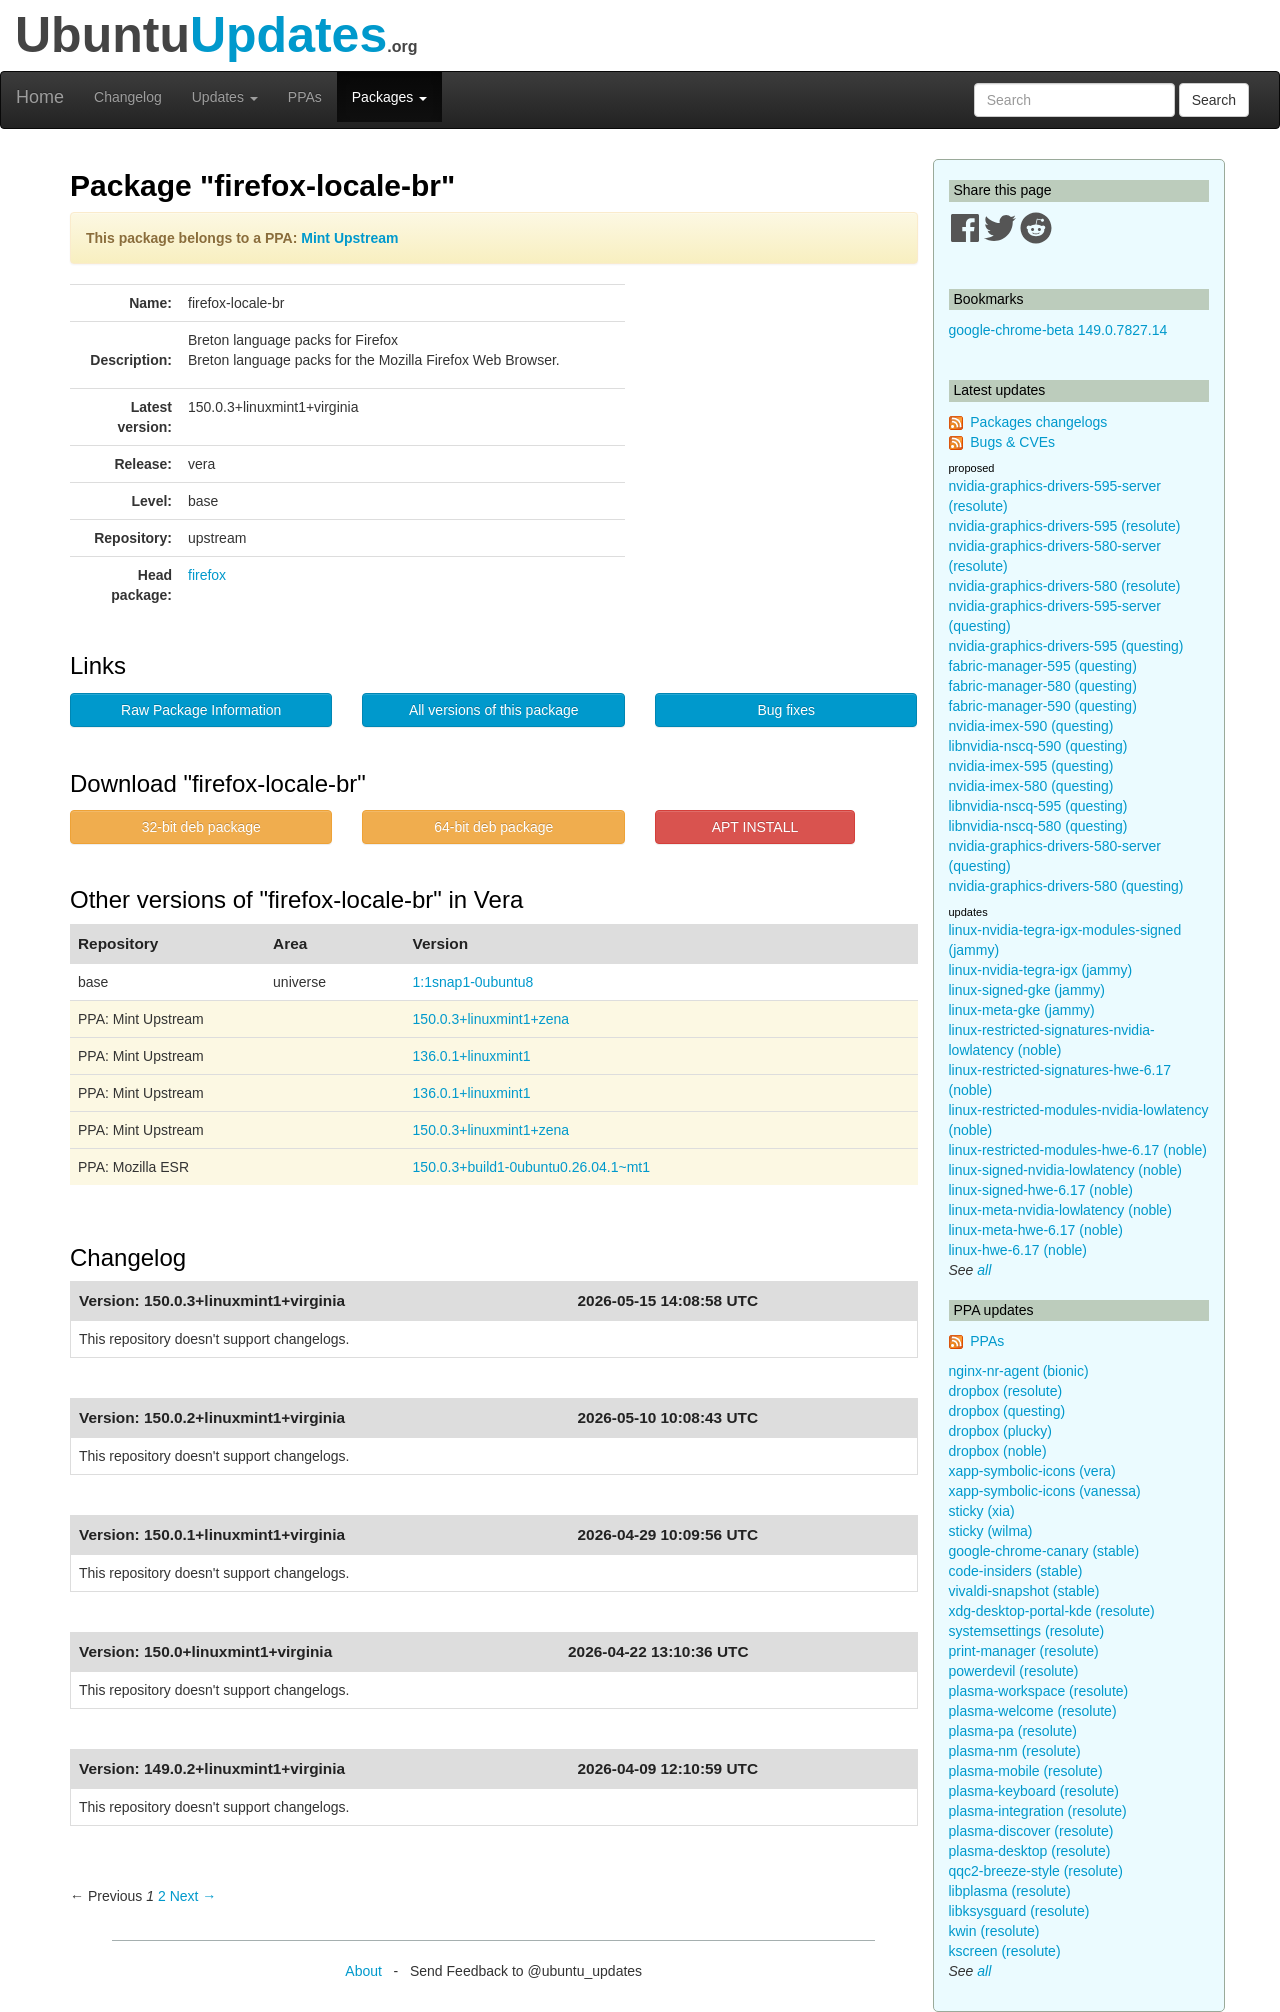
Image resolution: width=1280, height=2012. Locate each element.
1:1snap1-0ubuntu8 (473, 982)
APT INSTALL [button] (755, 827)
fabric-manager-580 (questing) (1043, 686)
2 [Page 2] (162, 1896)
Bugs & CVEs (1012, 442)
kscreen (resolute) (1005, 1951)
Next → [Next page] (193, 1896)
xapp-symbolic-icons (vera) (1032, 1471)
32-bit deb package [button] (201, 827)
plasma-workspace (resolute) (1039, 1691)
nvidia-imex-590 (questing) (1031, 726)
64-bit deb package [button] (493, 827)
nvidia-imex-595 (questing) (1031, 766)
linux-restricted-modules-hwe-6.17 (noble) (1078, 1150)
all (984, 1270)
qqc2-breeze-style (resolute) (1036, 1871)
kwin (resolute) (994, 1931)
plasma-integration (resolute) (1038, 1811)
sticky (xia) (982, 1511)
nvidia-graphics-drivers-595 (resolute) (1065, 526)
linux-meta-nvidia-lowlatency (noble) (1060, 1210)
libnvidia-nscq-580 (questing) (1038, 826)
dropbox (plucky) (1001, 1431)
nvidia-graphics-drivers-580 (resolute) (1065, 586)
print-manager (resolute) (1024, 1651)
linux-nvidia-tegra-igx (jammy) (1041, 970)
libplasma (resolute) (1010, 1891)
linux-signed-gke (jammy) (1027, 990)
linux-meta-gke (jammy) (1022, 1010)
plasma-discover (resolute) (1031, 1831)
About (363, 1971)
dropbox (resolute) (1006, 1391)
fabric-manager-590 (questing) (1043, 706)
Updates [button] (225, 97)
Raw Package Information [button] (201, 710)
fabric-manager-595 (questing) (1043, 666)
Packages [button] (389, 97)
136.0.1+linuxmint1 (472, 1056)
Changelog (128, 97)
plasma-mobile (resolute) (1026, 1771)
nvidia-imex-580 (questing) (1031, 786)
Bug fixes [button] (786, 710)
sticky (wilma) (991, 1531)
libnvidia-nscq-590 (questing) (1038, 746)
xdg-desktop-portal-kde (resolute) (1052, 1611)
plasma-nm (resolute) (1015, 1751)
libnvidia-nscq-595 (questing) (1038, 806)
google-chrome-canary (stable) (1044, 1551)
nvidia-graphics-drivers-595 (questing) (1066, 646)
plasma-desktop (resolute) (1030, 1851)
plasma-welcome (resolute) (1033, 1711)
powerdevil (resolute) (1014, 1671)
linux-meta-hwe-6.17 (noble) (1036, 1230)
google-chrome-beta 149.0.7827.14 (1058, 330)
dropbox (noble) (998, 1451)
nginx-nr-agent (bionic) (1019, 1371)
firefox (207, 575)
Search (1214, 100)
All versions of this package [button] (494, 710)
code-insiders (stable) (1016, 1571)
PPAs (305, 97)
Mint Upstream (349, 238)
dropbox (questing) (1007, 1411)
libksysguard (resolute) (1019, 1911)
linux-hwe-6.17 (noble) (1018, 1250)
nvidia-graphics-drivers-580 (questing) (1066, 886)
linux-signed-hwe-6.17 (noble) (1041, 1190)
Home (40, 97)
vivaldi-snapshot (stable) (1024, 1591)
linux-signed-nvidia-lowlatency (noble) (1065, 1170)
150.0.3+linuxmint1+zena (491, 1019)
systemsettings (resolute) (1027, 1631)
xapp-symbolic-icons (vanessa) (1045, 1491)
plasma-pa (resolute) (1013, 1731)
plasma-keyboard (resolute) (1034, 1791)
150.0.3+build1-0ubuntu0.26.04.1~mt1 (531, 1167)
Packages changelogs (1038, 422)
